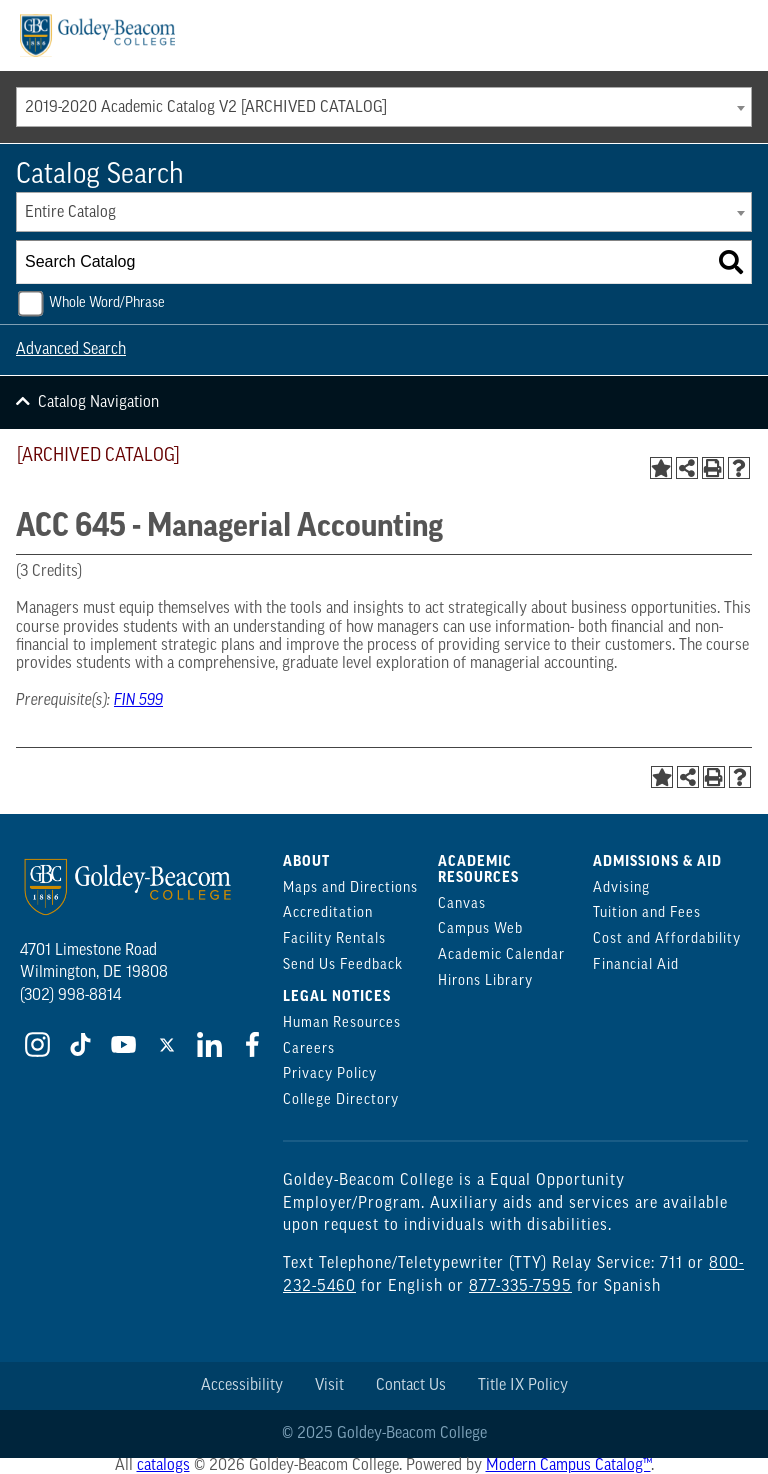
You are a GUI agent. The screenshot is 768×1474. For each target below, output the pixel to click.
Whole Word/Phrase (107, 303)
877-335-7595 (520, 1287)
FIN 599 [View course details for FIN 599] (138, 701)
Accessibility (242, 1386)
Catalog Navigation (98, 403)
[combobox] (384, 107)
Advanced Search (71, 350)
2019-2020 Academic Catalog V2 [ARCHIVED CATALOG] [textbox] (206, 108)
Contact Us (411, 1386)
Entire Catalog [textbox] (70, 213)
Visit (329, 1386)
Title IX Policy (523, 1386)
